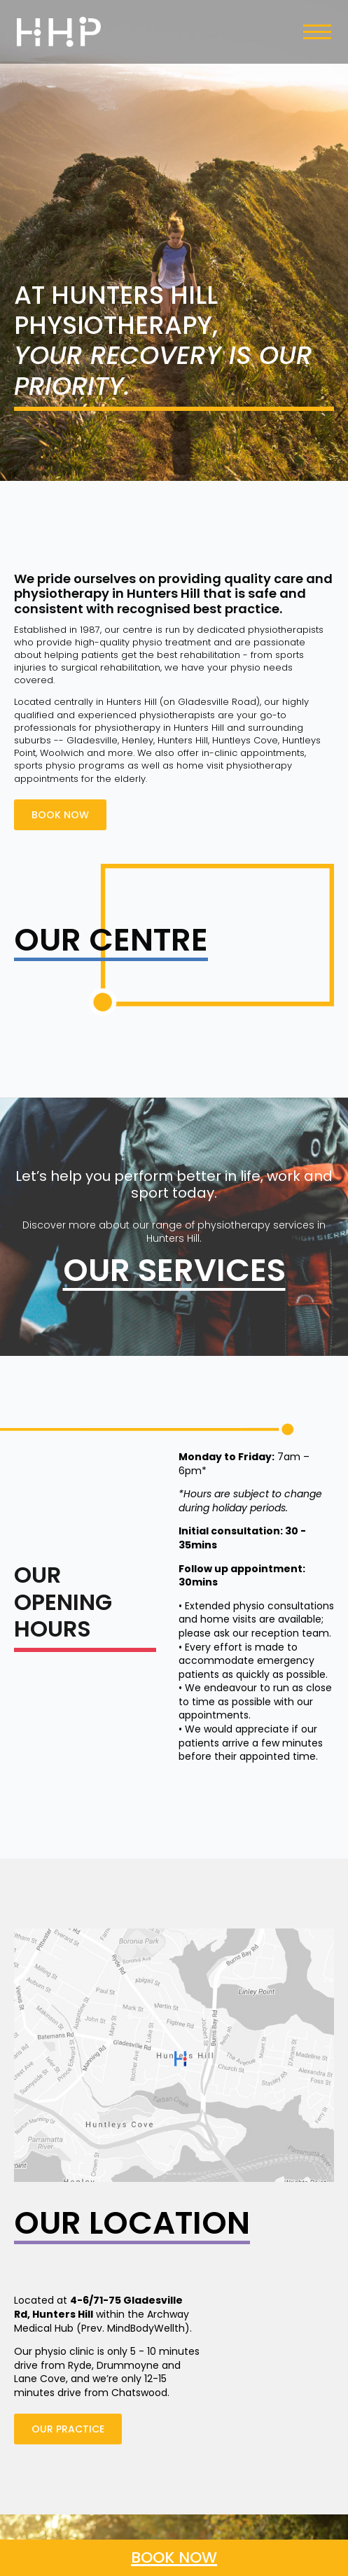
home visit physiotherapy (234, 765)
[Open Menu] (317, 32)
